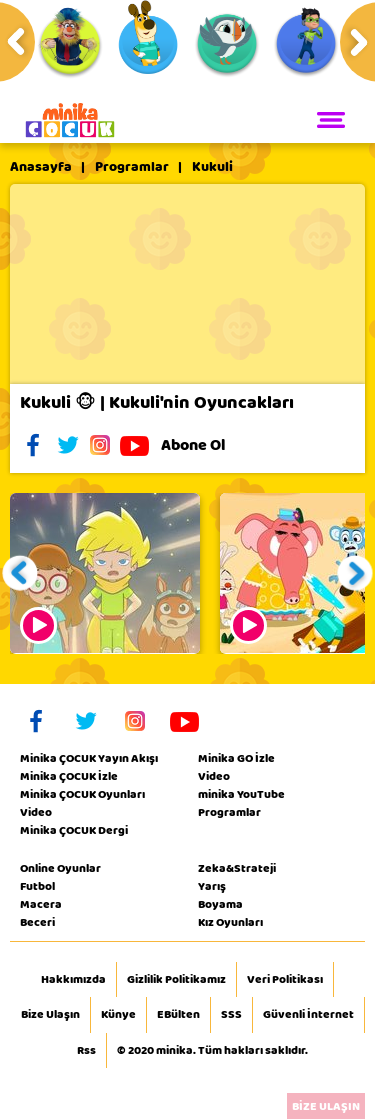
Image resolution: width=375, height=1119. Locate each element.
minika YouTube (241, 794)
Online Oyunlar (60, 868)
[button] (20, 573)
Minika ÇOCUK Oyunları (82, 794)
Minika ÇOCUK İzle (69, 776)
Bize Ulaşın (50, 1015)
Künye (118, 1015)
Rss (86, 1051)
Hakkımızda (73, 980)
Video (36, 812)
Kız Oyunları (230, 922)
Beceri (37, 922)
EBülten (178, 1015)
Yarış (212, 886)
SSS (231, 1015)
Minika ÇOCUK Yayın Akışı (89, 758)
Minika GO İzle (236, 758)
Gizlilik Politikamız (176, 980)
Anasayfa (41, 167)
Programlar (132, 167)
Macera (41, 904)
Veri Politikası (285, 980)
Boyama (220, 904)
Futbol (37, 886)
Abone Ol (208, 445)
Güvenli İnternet (308, 1015)
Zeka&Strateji (237, 868)
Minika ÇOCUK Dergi (74, 830)
